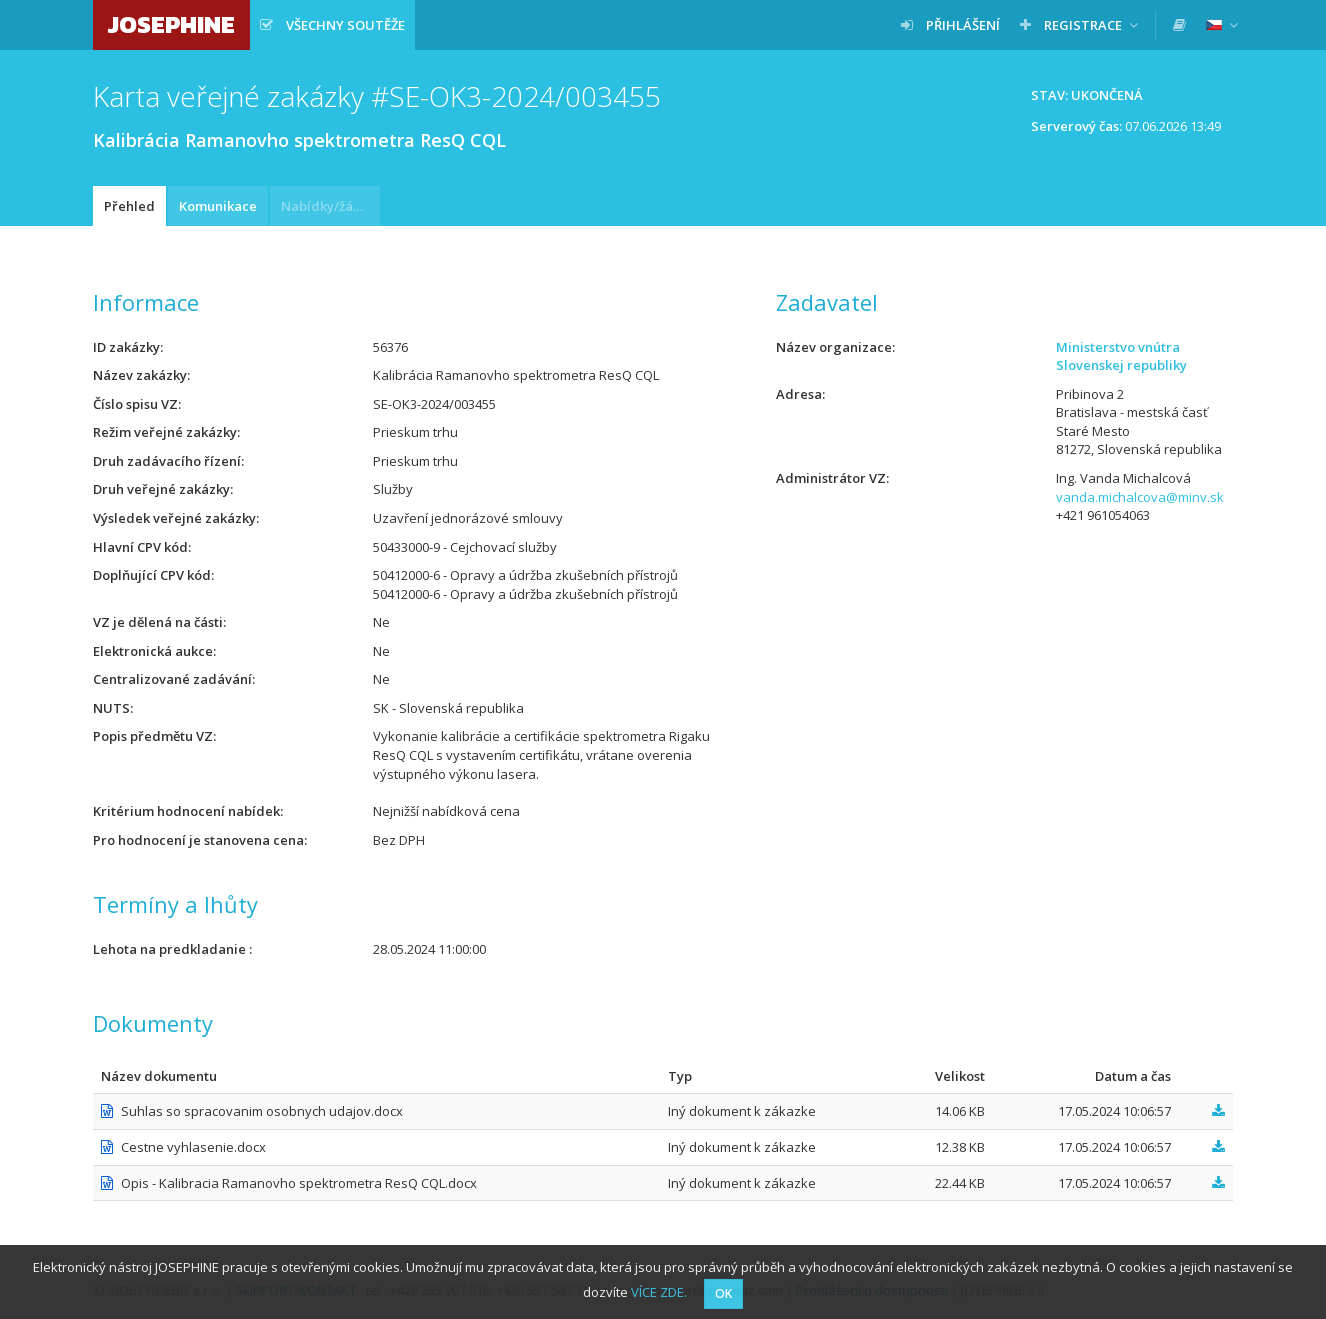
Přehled (129, 206)
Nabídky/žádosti (330, 206)
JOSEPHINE (171, 24)
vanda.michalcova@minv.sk (1140, 497)
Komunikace (218, 206)
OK (723, 1293)
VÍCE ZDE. (659, 1292)
